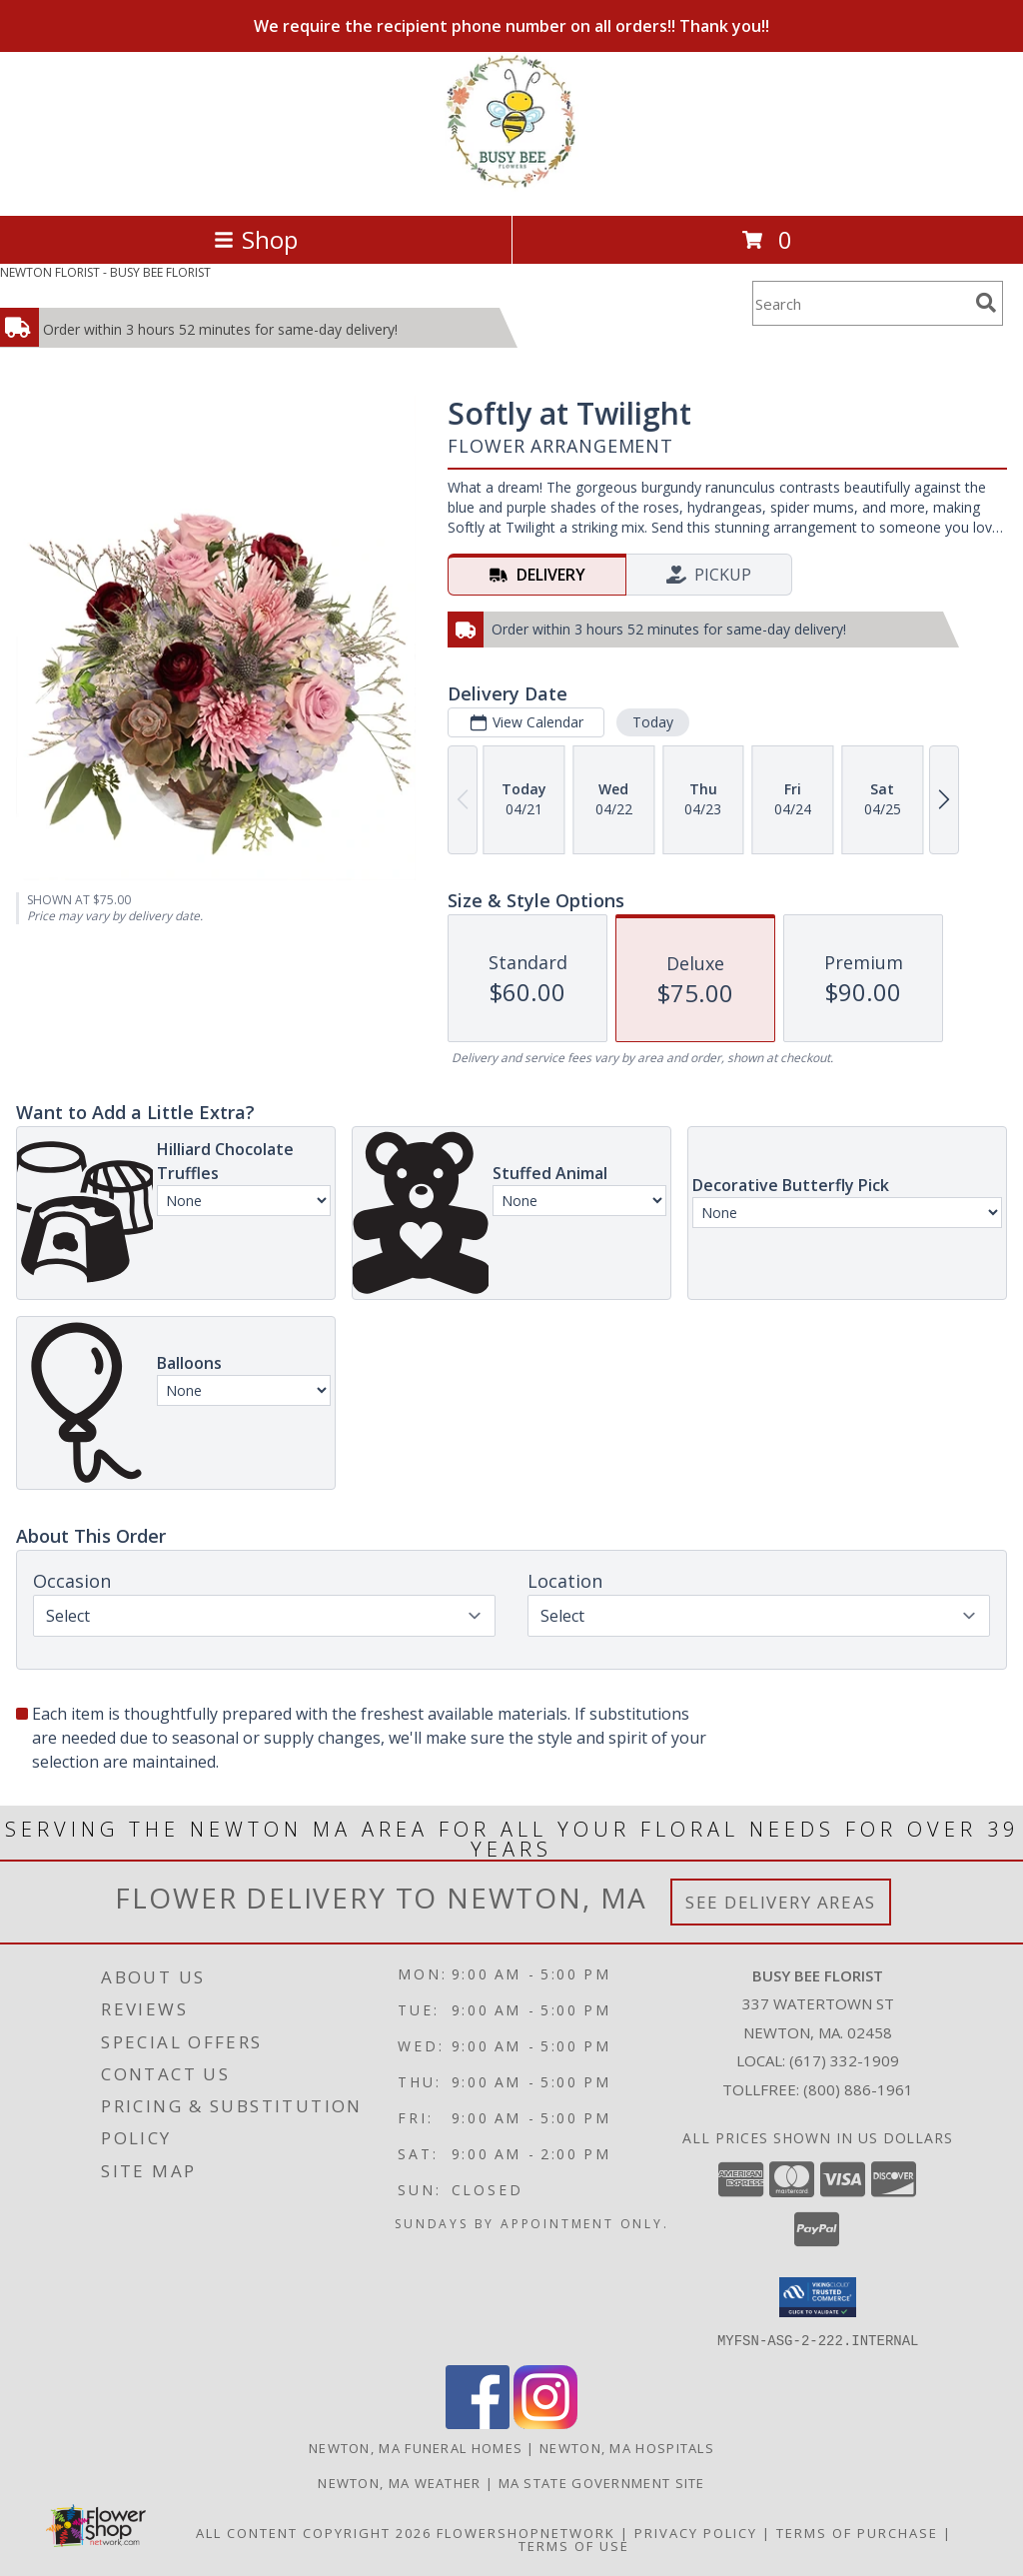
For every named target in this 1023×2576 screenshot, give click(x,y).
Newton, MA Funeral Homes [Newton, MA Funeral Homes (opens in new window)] (415, 2447)
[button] (817, 2297)
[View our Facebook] (478, 2422)
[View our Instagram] (545, 2422)
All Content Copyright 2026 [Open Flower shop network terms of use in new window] (314, 2532)
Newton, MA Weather (399, 2482)
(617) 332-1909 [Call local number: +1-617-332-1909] (844, 2060)
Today (652, 721)
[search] (986, 303)
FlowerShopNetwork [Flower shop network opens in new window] (526, 2532)
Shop (256, 239)
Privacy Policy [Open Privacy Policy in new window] (695, 2532)
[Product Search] (860, 303)
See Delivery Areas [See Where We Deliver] (780, 1902)
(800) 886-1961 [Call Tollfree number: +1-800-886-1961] (858, 2089)
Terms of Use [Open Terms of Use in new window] (573, 2545)
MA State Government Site (602, 2482)
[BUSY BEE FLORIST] (511, 186)
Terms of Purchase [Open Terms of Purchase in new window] (857, 2532)
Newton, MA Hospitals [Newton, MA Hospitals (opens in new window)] (626, 2447)
